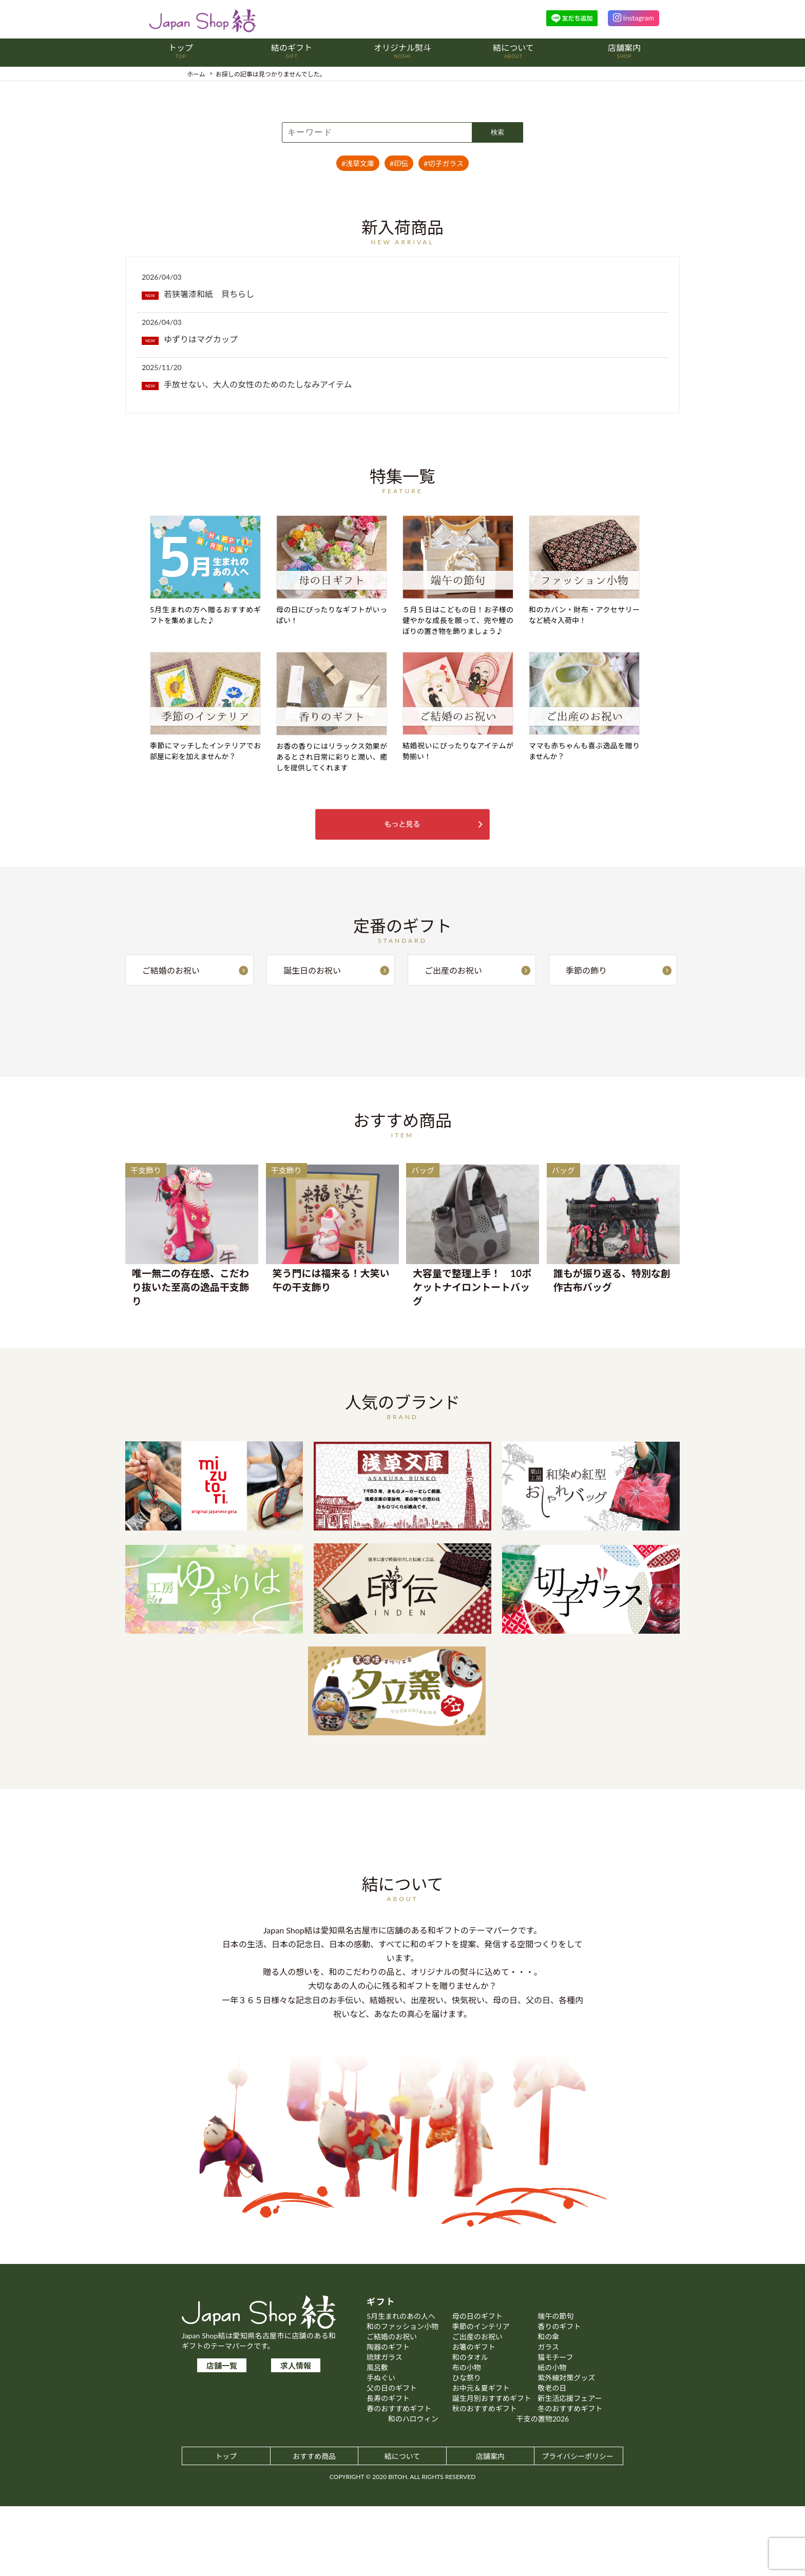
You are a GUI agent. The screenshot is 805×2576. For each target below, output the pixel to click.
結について (402, 2526)
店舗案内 (490, 2526)
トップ (226, 2526)
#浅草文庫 (357, 163)
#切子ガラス (444, 163)
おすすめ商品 (314, 2526)
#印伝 (399, 163)
